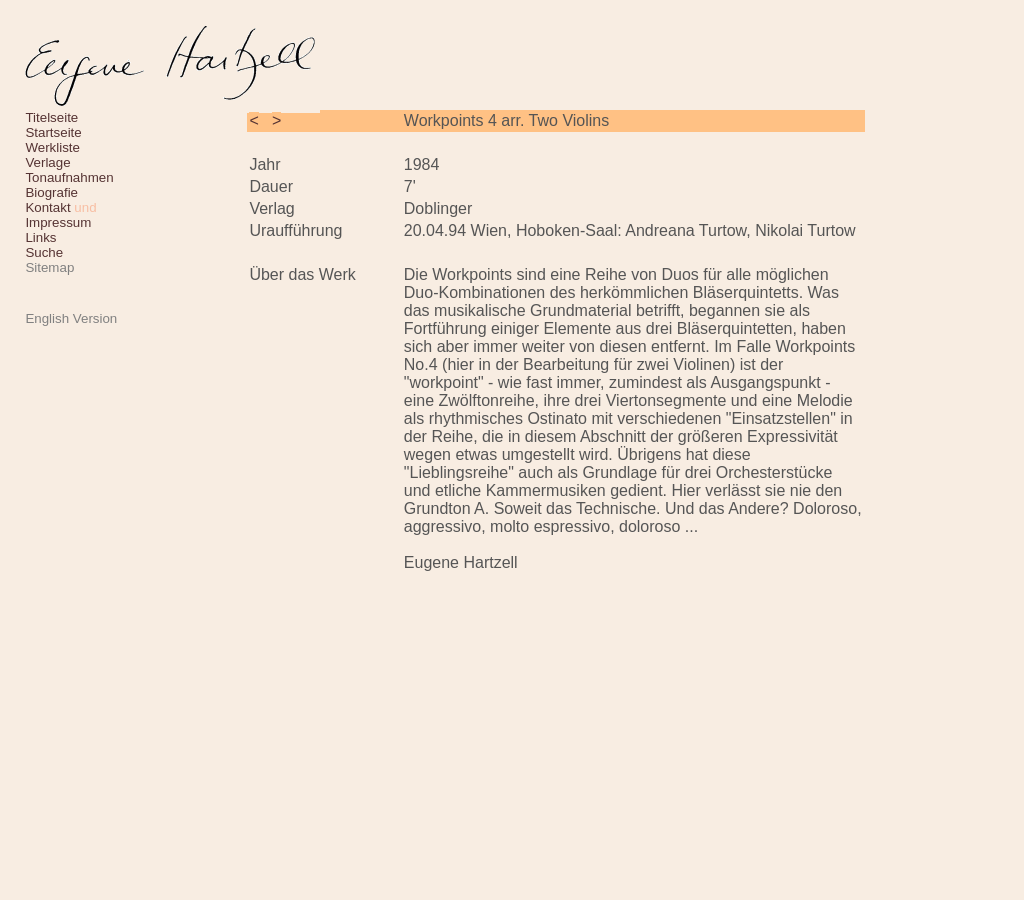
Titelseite (51, 117)
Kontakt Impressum (60, 215)
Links (40, 237)
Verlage (47, 162)
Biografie (51, 192)
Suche (44, 252)
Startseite (53, 132)
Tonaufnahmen (69, 177)
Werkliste (52, 147)
